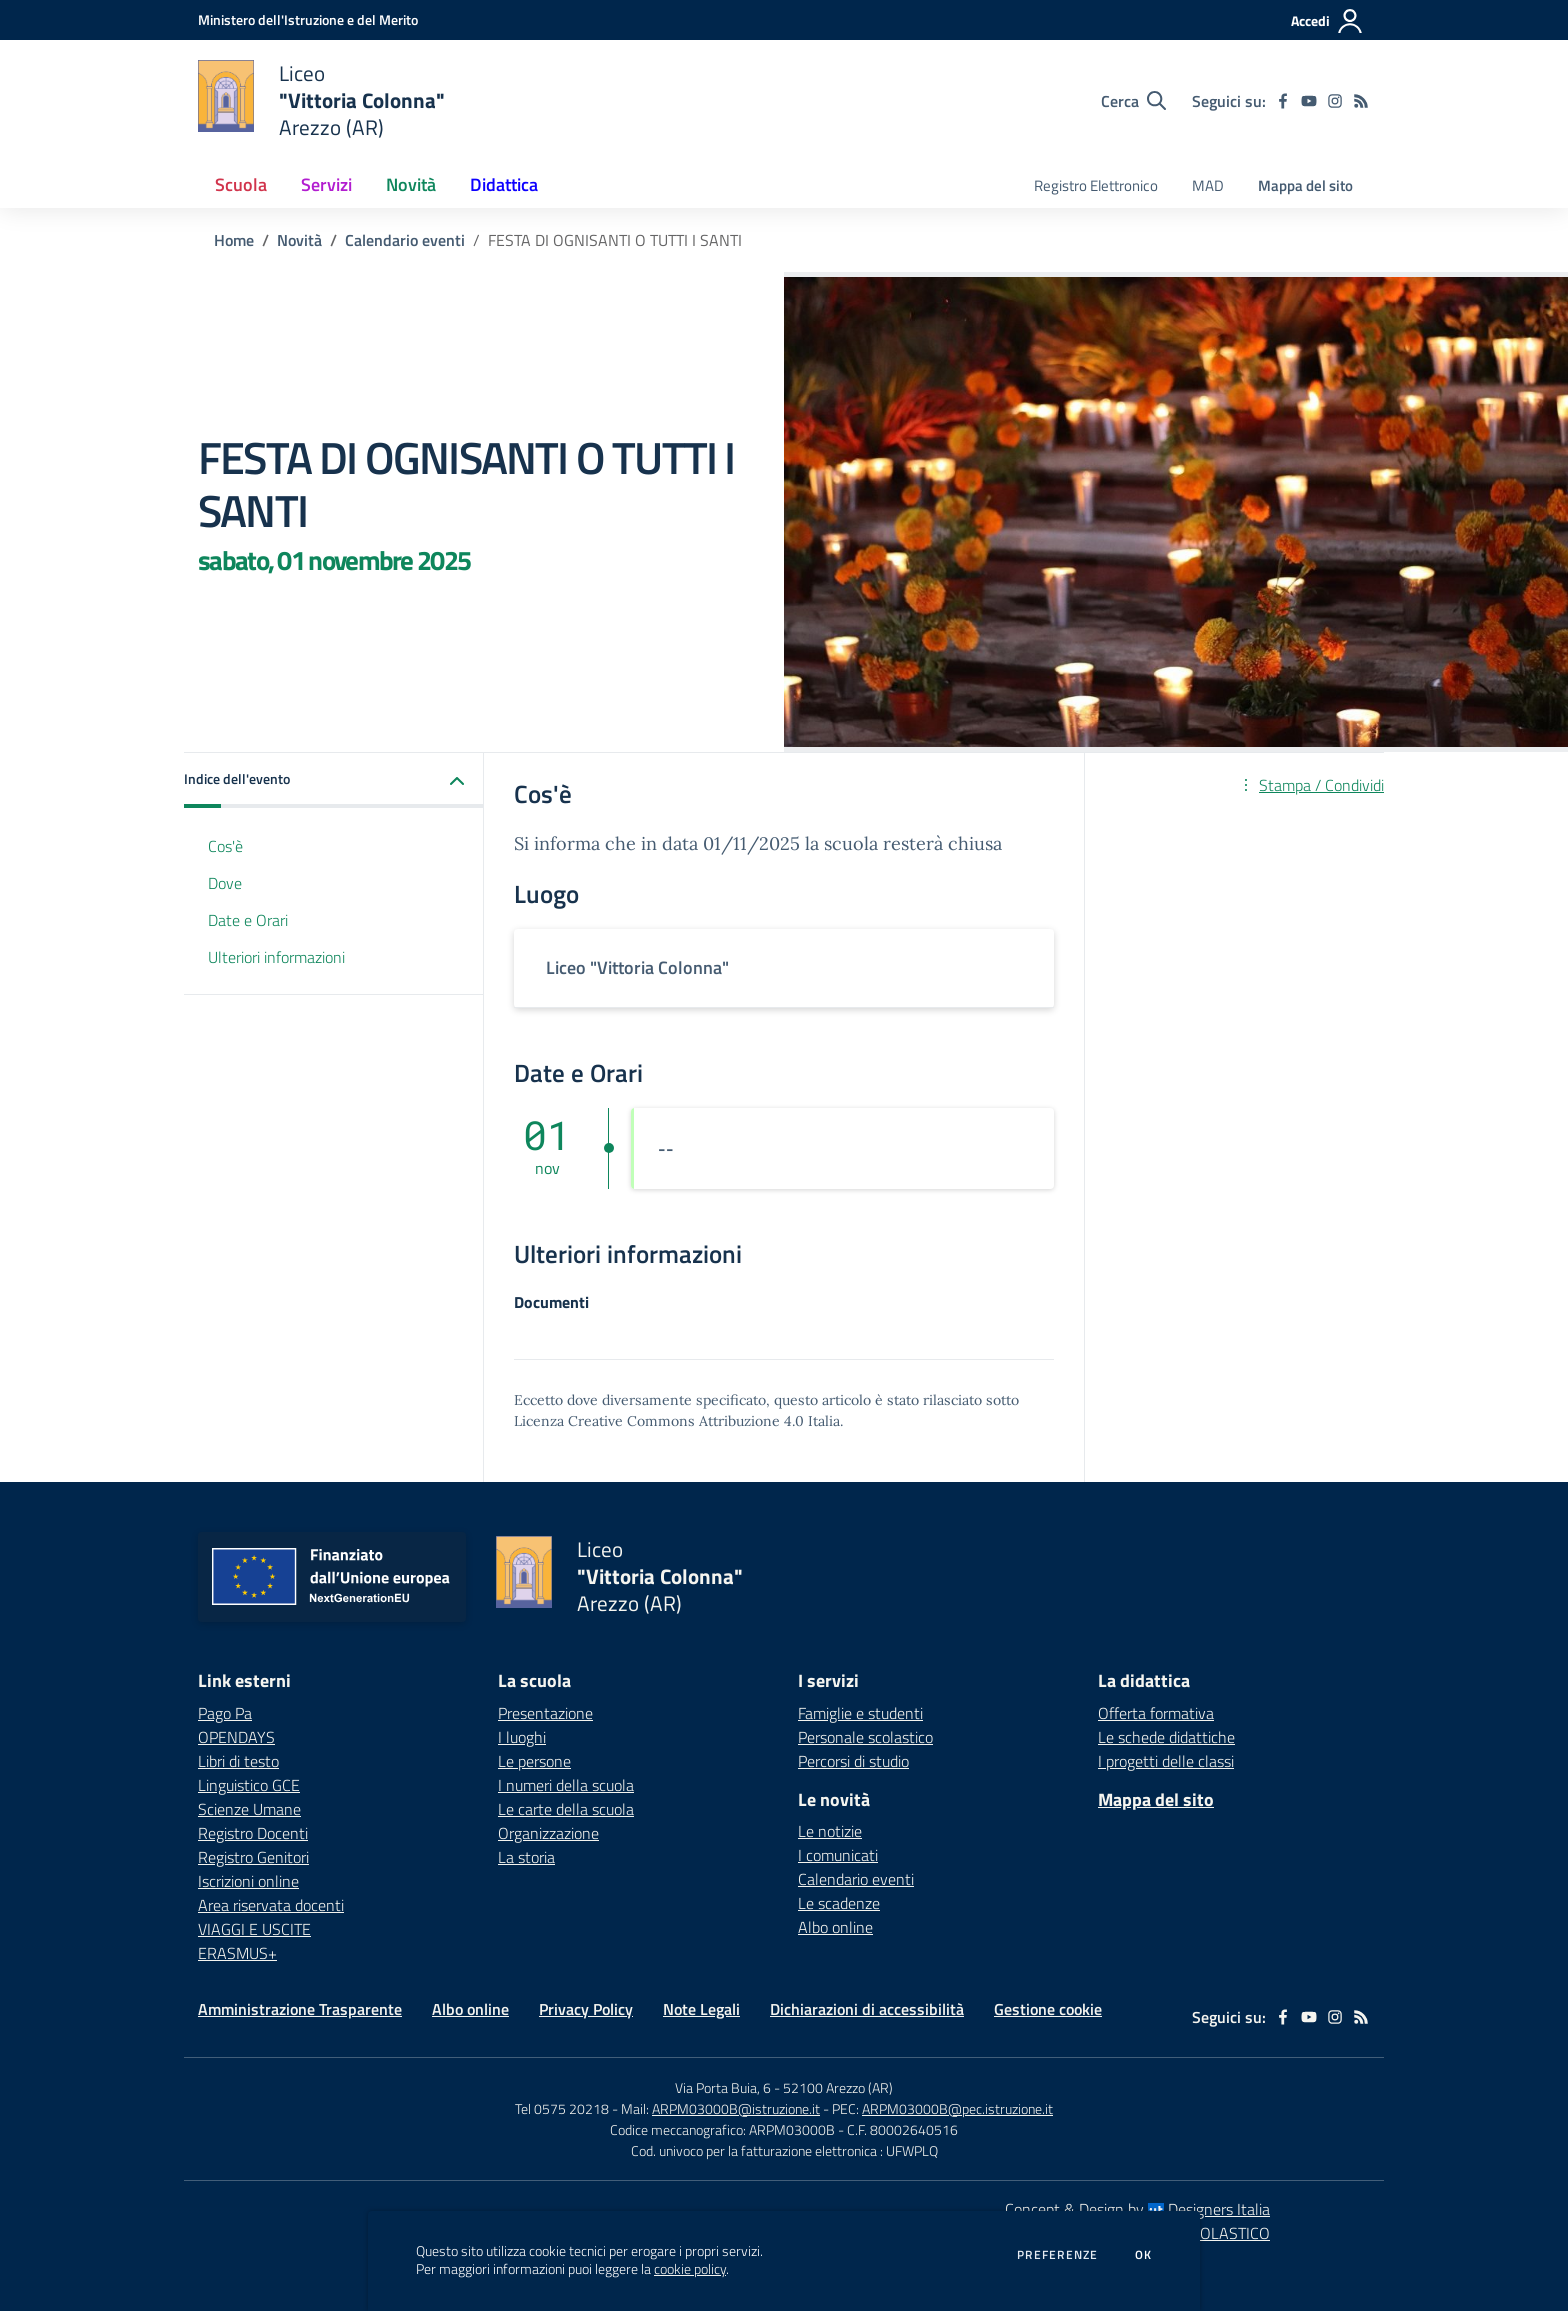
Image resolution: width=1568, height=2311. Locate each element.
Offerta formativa (1156, 1713)
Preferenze (1057, 2255)
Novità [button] (411, 184)
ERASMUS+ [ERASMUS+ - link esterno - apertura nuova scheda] (237, 1953)
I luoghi (522, 1737)
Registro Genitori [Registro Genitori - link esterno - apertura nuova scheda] (253, 1857)
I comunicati (838, 1855)
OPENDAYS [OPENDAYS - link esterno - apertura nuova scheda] (236, 1737)
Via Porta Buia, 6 (723, 2087)
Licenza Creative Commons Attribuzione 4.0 (659, 1421)
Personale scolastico (865, 1737)
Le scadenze (839, 1903)
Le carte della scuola (566, 1809)
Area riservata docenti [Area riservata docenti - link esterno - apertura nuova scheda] (271, 1905)
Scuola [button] (241, 184)
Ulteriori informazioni (276, 957)
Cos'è (225, 846)
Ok (1144, 2255)
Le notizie (830, 1831)
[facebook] (1283, 101)
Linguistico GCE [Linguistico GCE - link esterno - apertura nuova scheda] (249, 1785)
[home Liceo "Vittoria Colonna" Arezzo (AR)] (321, 100)
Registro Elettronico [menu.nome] (1096, 185)
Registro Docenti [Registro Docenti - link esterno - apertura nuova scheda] (253, 1833)
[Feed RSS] (1361, 101)
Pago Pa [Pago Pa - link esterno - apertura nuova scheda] (225, 1713)
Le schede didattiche (1166, 1737)
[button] (334, 780)
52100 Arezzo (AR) (838, 2087)
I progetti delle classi (1166, 1761)
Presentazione (545, 1713)
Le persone (534, 1761)
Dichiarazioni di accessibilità (867, 2009)
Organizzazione (548, 1833)
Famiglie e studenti (860, 1713)
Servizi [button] (326, 184)
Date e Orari (248, 920)
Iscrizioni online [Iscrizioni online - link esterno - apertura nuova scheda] (248, 1881)
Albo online (835, 1927)
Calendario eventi (405, 240)
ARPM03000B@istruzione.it (736, 2108)
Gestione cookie (1048, 2009)
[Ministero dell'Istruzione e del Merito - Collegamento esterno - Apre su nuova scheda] (308, 19)
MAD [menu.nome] (1208, 185)
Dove (225, 883)
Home (234, 240)
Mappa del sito (1305, 185)
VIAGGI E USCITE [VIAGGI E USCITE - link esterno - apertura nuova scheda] (254, 1929)
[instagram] (1335, 101)
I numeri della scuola (566, 1785)
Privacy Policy (586, 2009)
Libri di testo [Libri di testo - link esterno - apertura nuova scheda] (238, 1761)
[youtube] (1309, 101)
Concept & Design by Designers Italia (1137, 2209)
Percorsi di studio (853, 1761)
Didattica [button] (504, 184)
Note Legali (701, 2009)
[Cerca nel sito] (1133, 101)
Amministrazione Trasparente (300, 2009)
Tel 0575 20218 (563, 2108)
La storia (526, 1857)
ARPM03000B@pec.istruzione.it (957, 2108)
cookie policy (690, 2269)
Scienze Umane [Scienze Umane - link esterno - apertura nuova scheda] (249, 1809)
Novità (299, 240)
